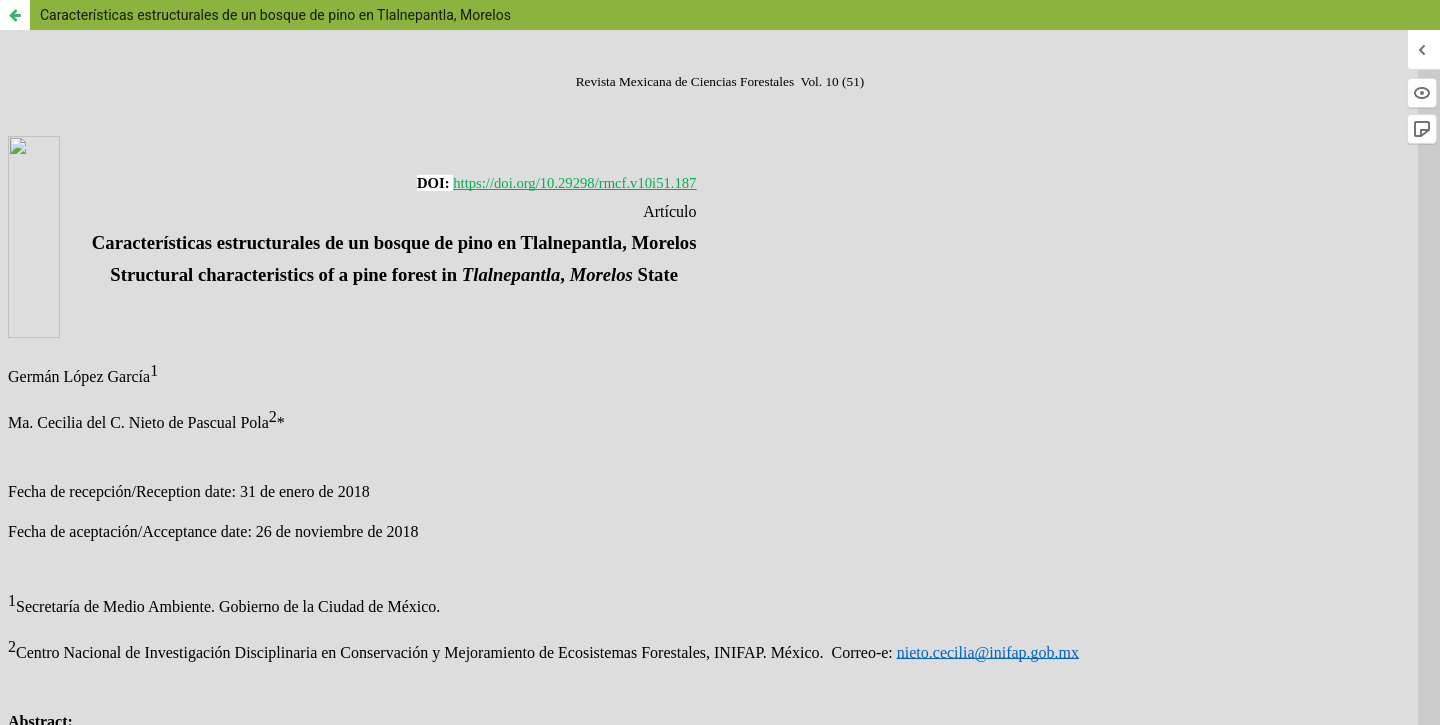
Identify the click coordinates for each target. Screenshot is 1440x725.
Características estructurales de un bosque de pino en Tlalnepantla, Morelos (275, 15)
